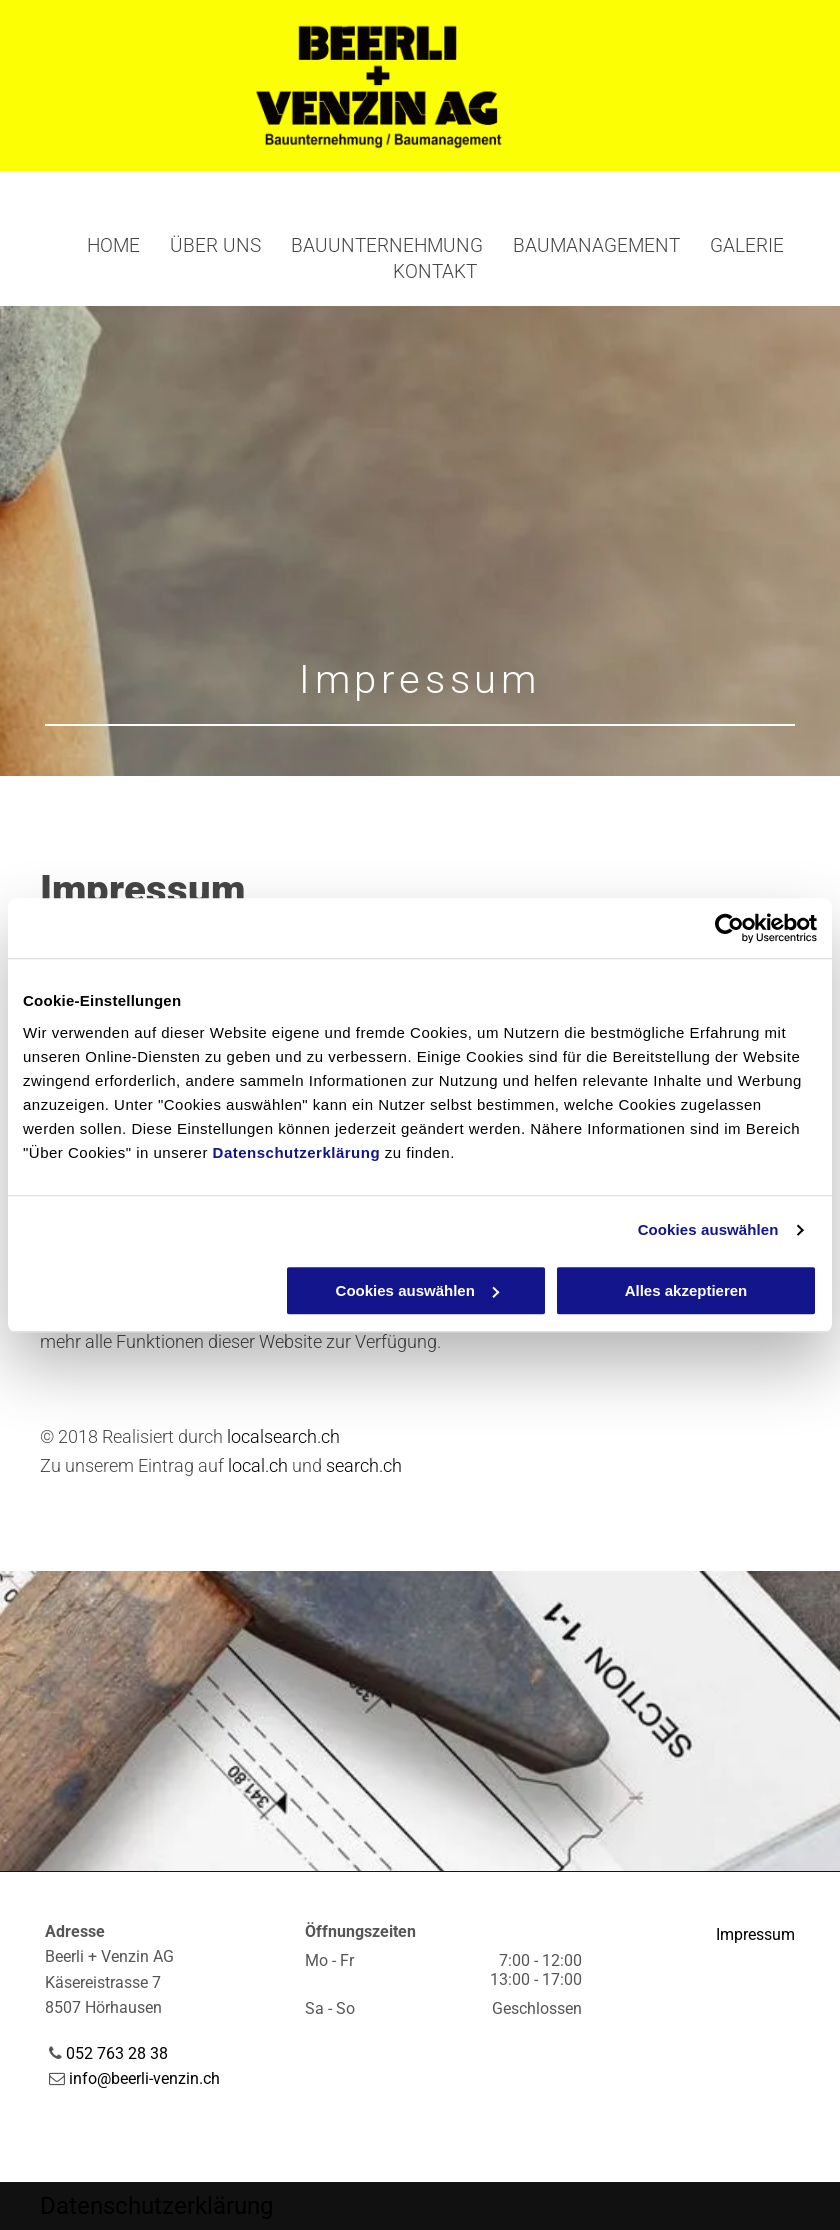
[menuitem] (98, 246)
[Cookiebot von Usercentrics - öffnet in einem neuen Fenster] (729, 928)
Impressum (755, 1934)
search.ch (364, 1465)
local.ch (258, 1465)
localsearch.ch (283, 1436)
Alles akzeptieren (686, 1290)
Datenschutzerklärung (297, 1152)
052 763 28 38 (117, 2053)
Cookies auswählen (708, 1229)
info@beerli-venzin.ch (144, 2078)
